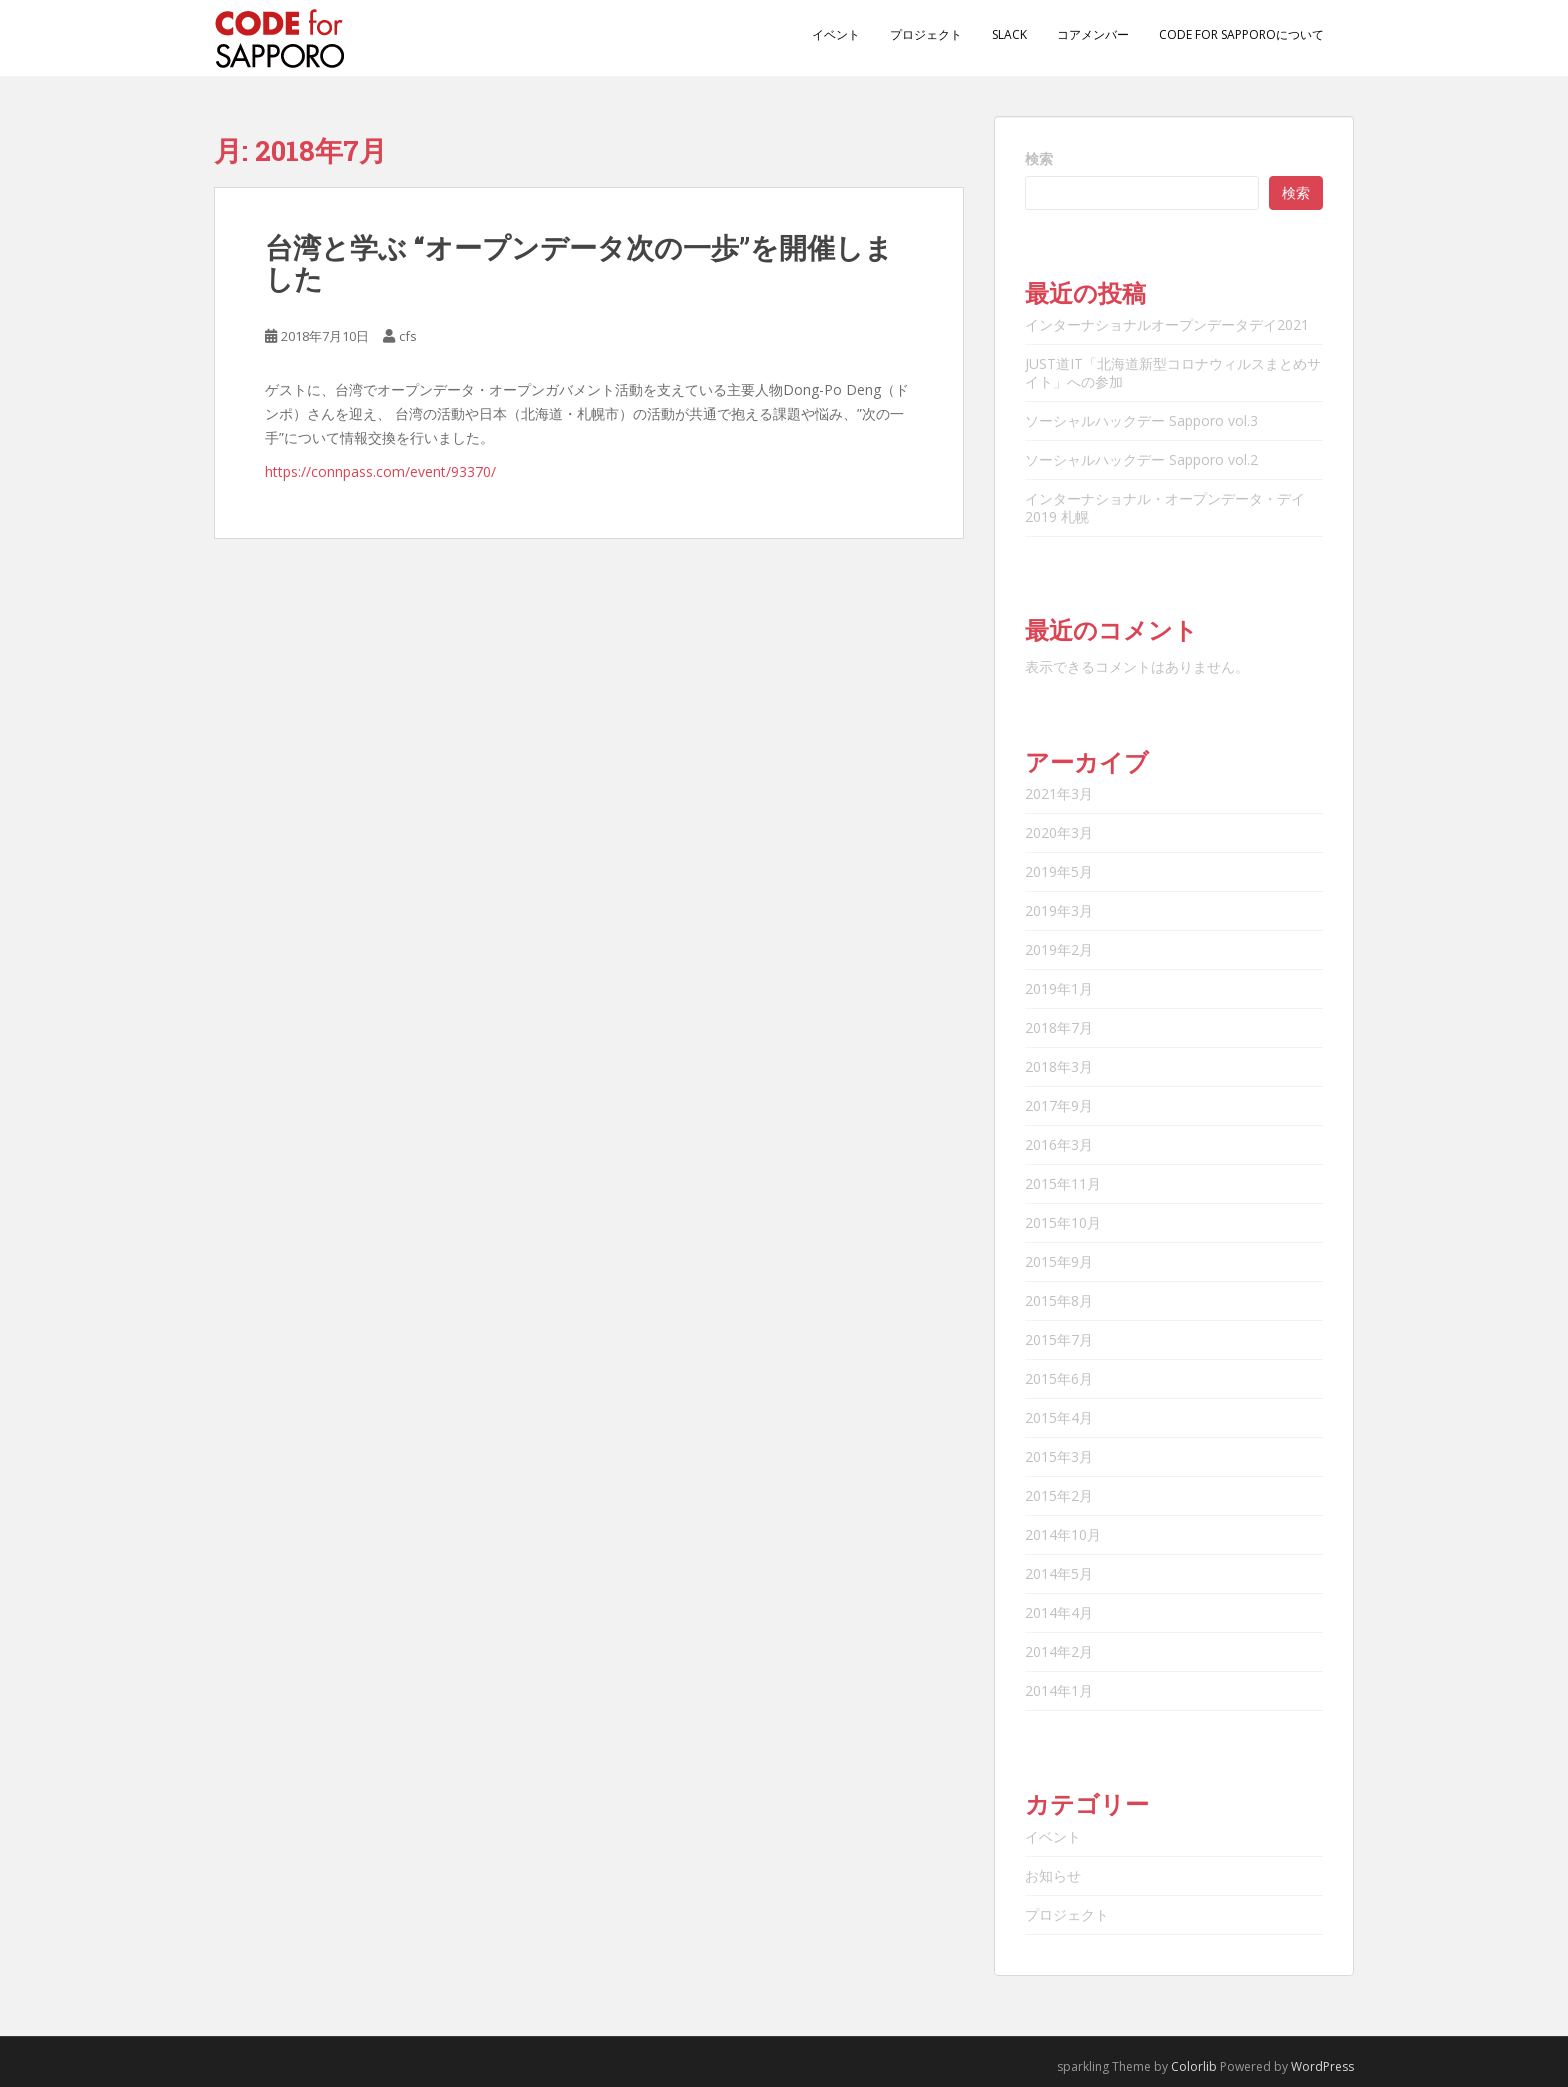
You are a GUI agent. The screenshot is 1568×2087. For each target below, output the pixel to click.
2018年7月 (1059, 1027)
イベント (836, 34)
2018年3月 (1059, 1066)
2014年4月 (1059, 1612)
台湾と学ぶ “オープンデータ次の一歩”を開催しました (579, 263)
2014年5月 (1059, 1573)
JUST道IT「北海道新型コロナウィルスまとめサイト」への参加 (1173, 372)
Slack (1009, 34)
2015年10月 (1063, 1222)
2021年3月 (1059, 793)
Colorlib (1194, 2066)
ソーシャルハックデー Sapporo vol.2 (1141, 459)
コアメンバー (1093, 34)
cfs (408, 336)
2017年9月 (1059, 1105)
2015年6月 (1059, 1378)
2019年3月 (1059, 910)
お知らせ (1053, 1875)
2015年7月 (1059, 1339)
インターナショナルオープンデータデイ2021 (1167, 324)
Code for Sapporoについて (1241, 34)
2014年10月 (1063, 1534)
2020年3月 (1059, 832)
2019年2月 (1059, 949)
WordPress (1322, 2066)
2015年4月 (1059, 1417)
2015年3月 (1059, 1456)
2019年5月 (1059, 871)
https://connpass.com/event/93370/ (380, 471)
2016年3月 (1059, 1144)
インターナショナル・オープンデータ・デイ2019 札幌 (1165, 507)
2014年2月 (1059, 1651)
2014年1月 (1059, 1690)
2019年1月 (1059, 988)
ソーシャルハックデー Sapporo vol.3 (1141, 420)
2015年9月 (1059, 1261)
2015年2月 (1059, 1495)
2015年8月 (1059, 1300)
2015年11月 (1063, 1183)
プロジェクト (926, 34)
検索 (1039, 158)
